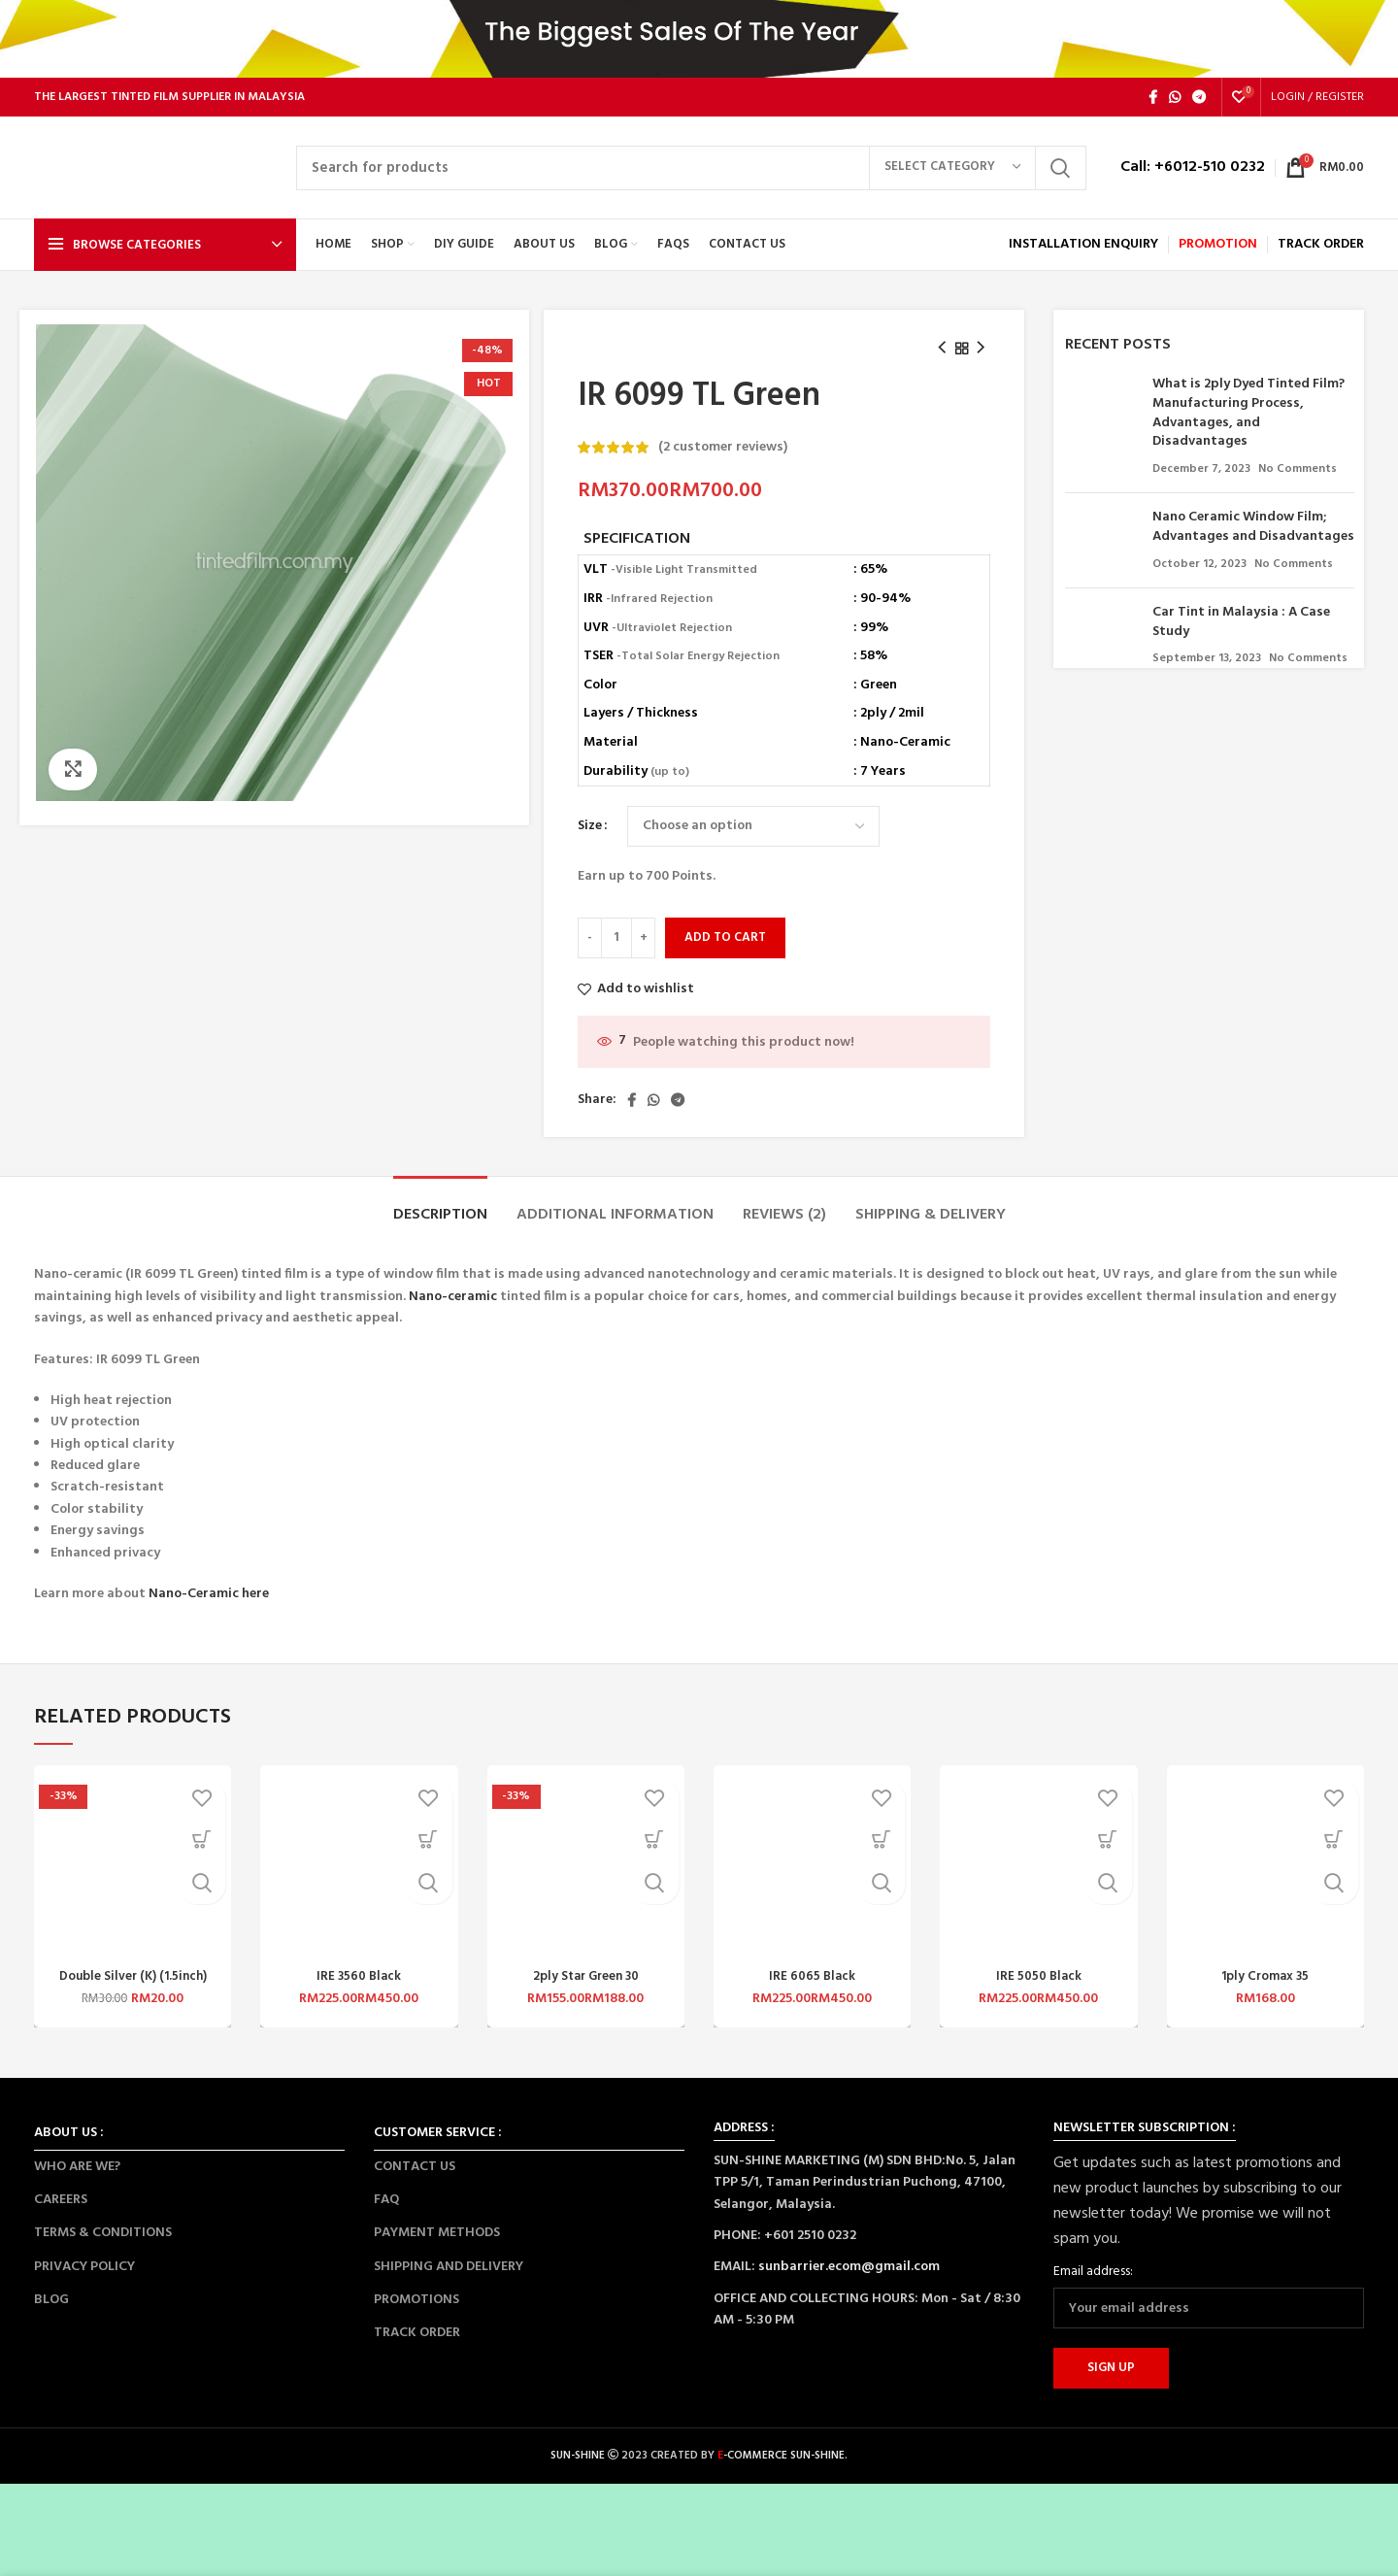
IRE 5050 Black (1038, 1976)
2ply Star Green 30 (585, 1976)
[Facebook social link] (1153, 97)
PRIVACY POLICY (84, 2267)
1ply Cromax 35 (1265, 1976)
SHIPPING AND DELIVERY (448, 2267)
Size (590, 826)
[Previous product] (941, 348)
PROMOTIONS (416, 2300)
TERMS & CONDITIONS (103, 2233)
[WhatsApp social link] (1174, 97)
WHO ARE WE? (77, 2167)
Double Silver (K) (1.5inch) (132, 1976)
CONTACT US (414, 2167)
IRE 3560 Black (359, 1976)
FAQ (386, 2200)
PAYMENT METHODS (437, 2233)
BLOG (51, 2300)
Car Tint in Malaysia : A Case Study (1241, 622)
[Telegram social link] (1199, 97)
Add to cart (725, 937)
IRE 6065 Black (812, 1976)
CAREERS (60, 2200)
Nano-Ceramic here (209, 1594)
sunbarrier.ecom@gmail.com (849, 2267)
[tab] (440, 1205)
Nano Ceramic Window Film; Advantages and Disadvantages (1253, 527)
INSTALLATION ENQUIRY (1083, 244)
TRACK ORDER (417, 2333)
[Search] (691, 168)
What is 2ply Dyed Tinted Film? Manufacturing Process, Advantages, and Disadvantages (1248, 412)
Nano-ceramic (453, 1297)
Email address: (1093, 2272)
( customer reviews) (722, 447)
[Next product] (980, 348)
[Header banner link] (699, 39)
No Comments (1297, 469)
